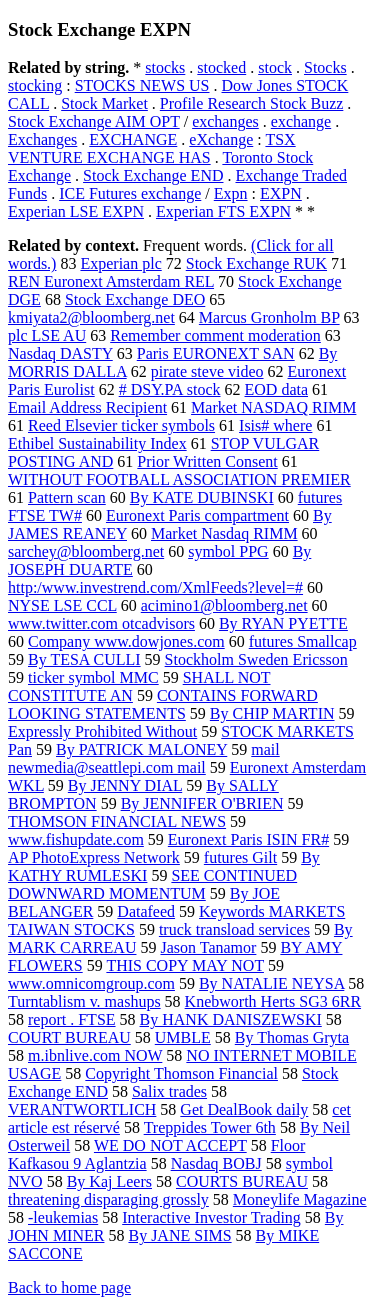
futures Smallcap (303, 641)
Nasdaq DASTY (60, 353)
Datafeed (146, 911)
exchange (301, 121)
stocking (35, 85)
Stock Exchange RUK (256, 263)
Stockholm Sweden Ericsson (256, 659)
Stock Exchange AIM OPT (94, 121)
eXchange (221, 139)
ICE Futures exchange (130, 193)
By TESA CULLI (84, 659)
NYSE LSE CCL (62, 605)
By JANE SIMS (179, 1235)
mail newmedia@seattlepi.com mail (144, 758)
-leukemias (63, 1217)
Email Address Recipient (87, 407)
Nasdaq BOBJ (216, 1163)
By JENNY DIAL (125, 785)
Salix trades (169, 1091)
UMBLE (183, 1037)
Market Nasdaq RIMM (224, 533)
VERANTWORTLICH (82, 1109)
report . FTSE (72, 1019)
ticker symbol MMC (93, 677)
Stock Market (104, 103)
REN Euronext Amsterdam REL (111, 281)
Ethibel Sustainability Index (97, 443)
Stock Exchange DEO (135, 299)
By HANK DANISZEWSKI (231, 1019)
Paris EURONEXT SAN (216, 353)
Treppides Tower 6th (210, 1127)
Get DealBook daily (244, 1109)
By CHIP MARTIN (272, 713)
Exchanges (42, 139)
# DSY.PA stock (170, 389)
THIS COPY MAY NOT (185, 965)
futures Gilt (240, 857)
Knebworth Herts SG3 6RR (273, 1001)
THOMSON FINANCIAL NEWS (117, 821)
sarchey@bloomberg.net (86, 551)
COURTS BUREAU (242, 1181)
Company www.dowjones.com (126, 641)
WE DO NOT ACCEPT (170, 1145)
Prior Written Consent (207, 461)
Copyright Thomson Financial (181, 1073)
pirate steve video (207, 371)
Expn (231, 193)
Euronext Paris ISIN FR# (248, 839)
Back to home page (69, 1287)
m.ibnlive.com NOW (95, 1055)
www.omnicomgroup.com (91, 983)
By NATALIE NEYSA (271, 983)
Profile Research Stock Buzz (252, 103)
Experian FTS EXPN (223, 211)
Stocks (325, 67)
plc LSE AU (47, 335)
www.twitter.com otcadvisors (101, 623)
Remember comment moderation (215, 335)
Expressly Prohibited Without (102, 731)
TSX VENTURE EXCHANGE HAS (152, 148)
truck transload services (234, 929)
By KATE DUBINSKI (202, 497)
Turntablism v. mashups (84, 1001)
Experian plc (120, 263)
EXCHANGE (133, 139)
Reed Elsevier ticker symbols (121, 425)
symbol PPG (228, 551)
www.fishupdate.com (76, 839)
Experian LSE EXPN (76, 211)
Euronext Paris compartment (197, 515)
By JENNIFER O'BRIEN (202, 803)
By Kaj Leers (109, 1181)
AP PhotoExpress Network (94, 857)
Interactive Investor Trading (211, 1217)
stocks (165, 67)
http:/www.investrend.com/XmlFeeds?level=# (155, 587)
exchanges (225, 121)
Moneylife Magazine (300, 1199)
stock (275, 67)
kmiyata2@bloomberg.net (91, 317)
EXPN (281, 193)
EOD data (277, 389)
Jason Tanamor (208, 947)
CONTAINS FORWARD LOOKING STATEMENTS (163, 704)
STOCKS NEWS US (142, 85)
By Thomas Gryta (292, 1037)
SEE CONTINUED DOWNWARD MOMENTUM (152, 884)
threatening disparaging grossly (108, 1199)
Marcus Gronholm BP (269, 317)
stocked (221, 67)
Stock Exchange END (153, 175)
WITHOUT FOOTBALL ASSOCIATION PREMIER (179, 479)
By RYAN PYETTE (283, 623)
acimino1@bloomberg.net (224, 605)
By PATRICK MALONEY (141, 749)
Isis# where (275, 425)
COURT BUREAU (69, 1037)
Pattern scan (67, 497)
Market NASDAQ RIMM (273, 407)
